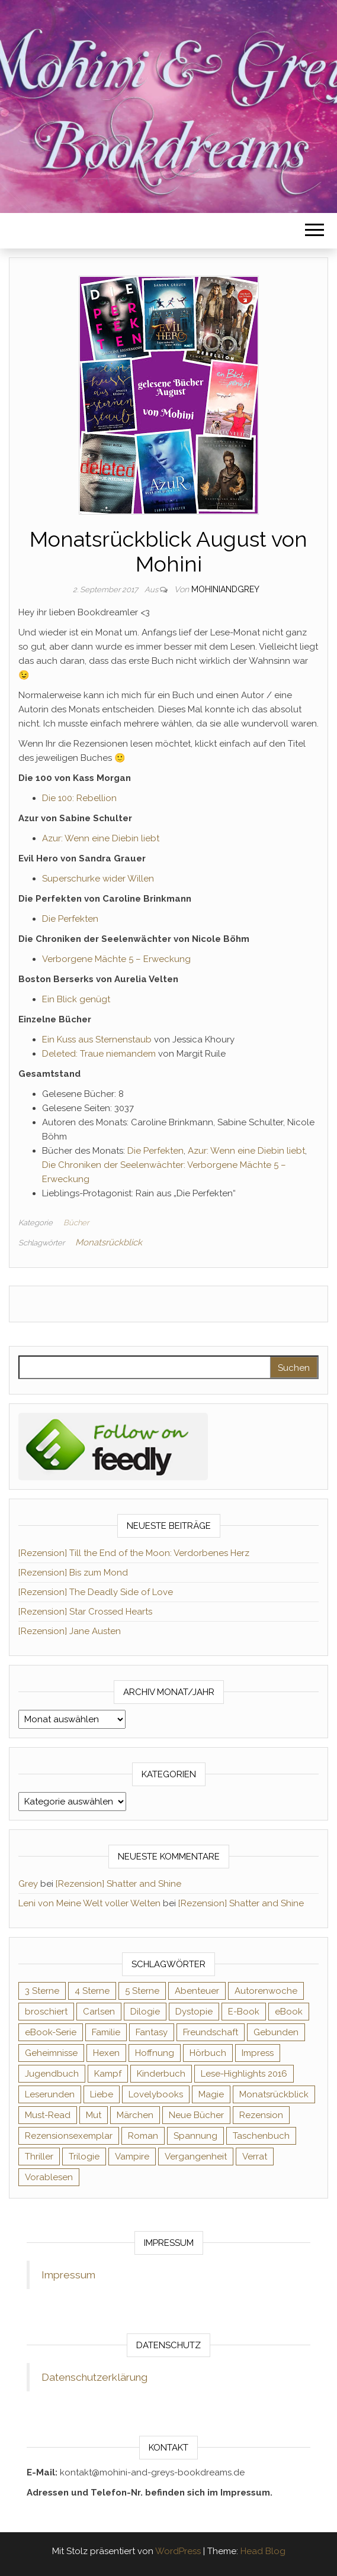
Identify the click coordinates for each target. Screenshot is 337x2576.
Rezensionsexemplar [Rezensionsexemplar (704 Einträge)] (69, 2135)
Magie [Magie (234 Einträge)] (211, 2094)
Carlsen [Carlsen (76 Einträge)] (99, 2011)
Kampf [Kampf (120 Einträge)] (107, 2073)
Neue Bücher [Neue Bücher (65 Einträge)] (196, 2115)
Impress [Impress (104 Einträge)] (258, 2053)
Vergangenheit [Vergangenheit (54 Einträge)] (196, 2156)
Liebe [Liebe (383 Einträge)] (101, 2094)
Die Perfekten (70, 918)
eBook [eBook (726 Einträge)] (289, 2011)
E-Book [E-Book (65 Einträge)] (243, 2011)
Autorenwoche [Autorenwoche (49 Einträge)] (266, 1991)
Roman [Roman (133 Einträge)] (143, 2135)
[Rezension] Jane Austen (69, 1631)
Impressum (68, 2275)
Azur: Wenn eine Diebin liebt (100, 838)
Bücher (76, 1222)
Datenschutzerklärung (94, 2377)
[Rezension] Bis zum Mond (73, 1572)
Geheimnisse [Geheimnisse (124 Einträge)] (51, 2053)
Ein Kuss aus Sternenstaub (97, 1039)
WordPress (178, 2551)
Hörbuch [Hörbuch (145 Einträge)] (208, 2053)
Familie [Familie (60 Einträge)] (106, 2032)
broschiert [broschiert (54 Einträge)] (46, 2011)
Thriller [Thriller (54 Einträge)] (39, 2156)
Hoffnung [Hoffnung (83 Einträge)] (154, 2053)
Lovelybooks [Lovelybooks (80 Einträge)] (156, 2094)
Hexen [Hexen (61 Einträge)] (106, 2053)
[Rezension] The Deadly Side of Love (95, 1592)
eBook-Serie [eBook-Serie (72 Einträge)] (50, 2032)
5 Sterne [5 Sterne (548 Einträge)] (142, 1991)
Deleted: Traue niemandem (99, 1053)
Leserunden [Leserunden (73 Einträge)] (50, 2094)
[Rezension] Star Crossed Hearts (85, 1611)
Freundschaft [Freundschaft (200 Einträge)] (210, 2032)
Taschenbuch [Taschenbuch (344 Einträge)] (261, 2135)
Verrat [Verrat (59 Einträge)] (254, 2156)
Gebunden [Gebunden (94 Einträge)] (276, 2032)
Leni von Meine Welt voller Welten (89, 1903)
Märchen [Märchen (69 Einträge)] (135, 2115)
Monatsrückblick (108, 1242)
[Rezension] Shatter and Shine (118, 1883)
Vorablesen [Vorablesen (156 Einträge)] (49, 2177)
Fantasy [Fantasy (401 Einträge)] (152, 2032)
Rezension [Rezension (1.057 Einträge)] (261, 2115)
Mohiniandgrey (225, 589)
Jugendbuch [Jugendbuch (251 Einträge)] (52, 2073)
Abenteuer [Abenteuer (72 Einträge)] (197, 1991)
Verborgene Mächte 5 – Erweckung (116, 959)
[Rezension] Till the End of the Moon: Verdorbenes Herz (133, 1553)
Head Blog (262, 2551)
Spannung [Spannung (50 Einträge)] (195, 2135)
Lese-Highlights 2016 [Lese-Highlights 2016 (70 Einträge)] (244, 2073)
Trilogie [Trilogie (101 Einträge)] (84, 2156)
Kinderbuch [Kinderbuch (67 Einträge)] (161, 2073)
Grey (28, 1883)
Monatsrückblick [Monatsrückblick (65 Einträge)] (274, 2094)
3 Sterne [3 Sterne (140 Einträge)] (42, 1991)
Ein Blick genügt (76, 999)
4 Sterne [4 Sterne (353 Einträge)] (92, 1991)
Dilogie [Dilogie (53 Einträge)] (145, 2011)
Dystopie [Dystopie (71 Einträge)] (194, 2011)
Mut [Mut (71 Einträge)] (93, 2115)
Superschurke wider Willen (98, 878)
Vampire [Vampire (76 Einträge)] (132, 2156)
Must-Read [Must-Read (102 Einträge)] (47, 2115)
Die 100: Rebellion (79, 798)
